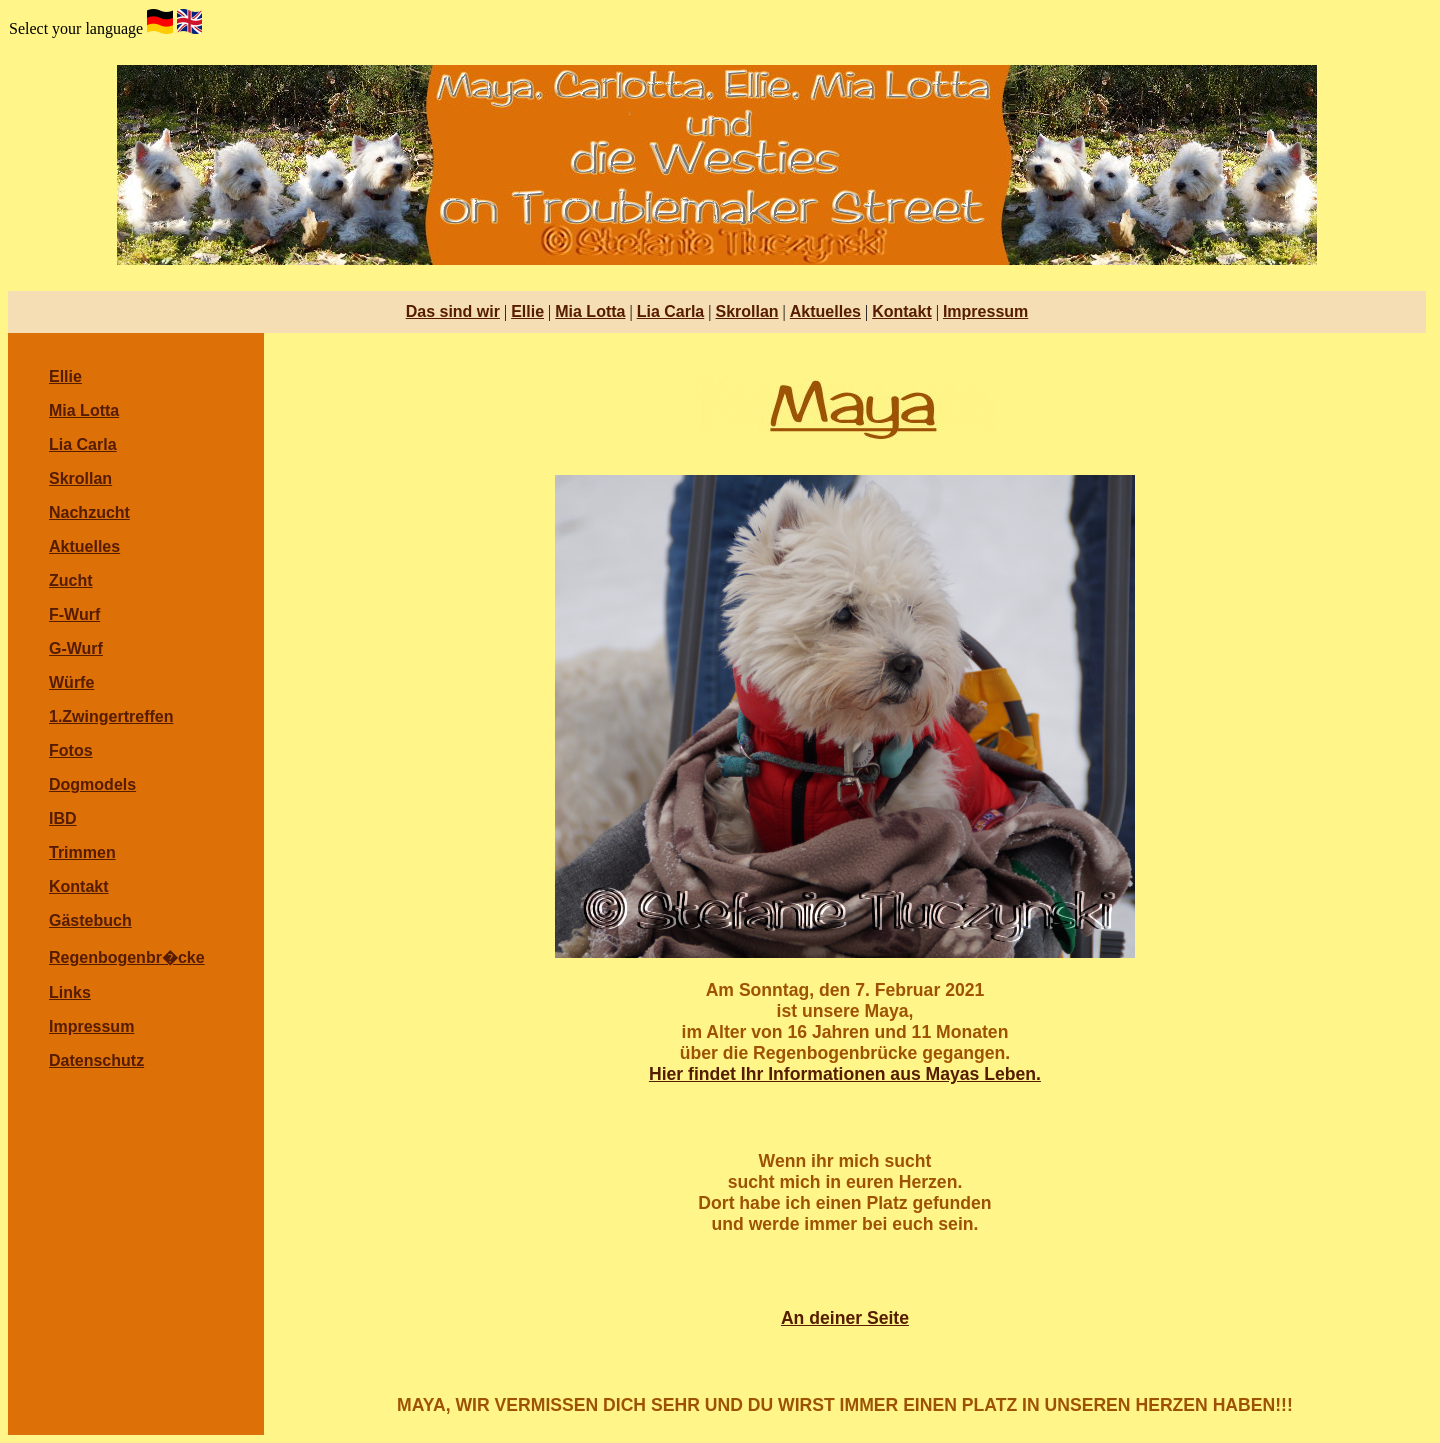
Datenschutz (96, 1060)
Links (70, 992)
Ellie (527, 311)
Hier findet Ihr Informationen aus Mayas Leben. (845, 1074)
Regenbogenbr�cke (127, 957)
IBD (63, 818)
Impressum (985, 311)
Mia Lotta (590, 311)
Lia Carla (671, 311)
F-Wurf (74, 614)
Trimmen (82, 852)
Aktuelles (825, 311)
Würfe (71, 682)
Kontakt (902, 311)
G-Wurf (76, 648)
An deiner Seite (845, 1318)
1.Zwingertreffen (111, 716)
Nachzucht (89, 512)
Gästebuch (90, 920)
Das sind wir (453, 311)
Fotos (71, 750)
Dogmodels (92, 784)
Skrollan (746, 311)
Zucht (71, 580)
